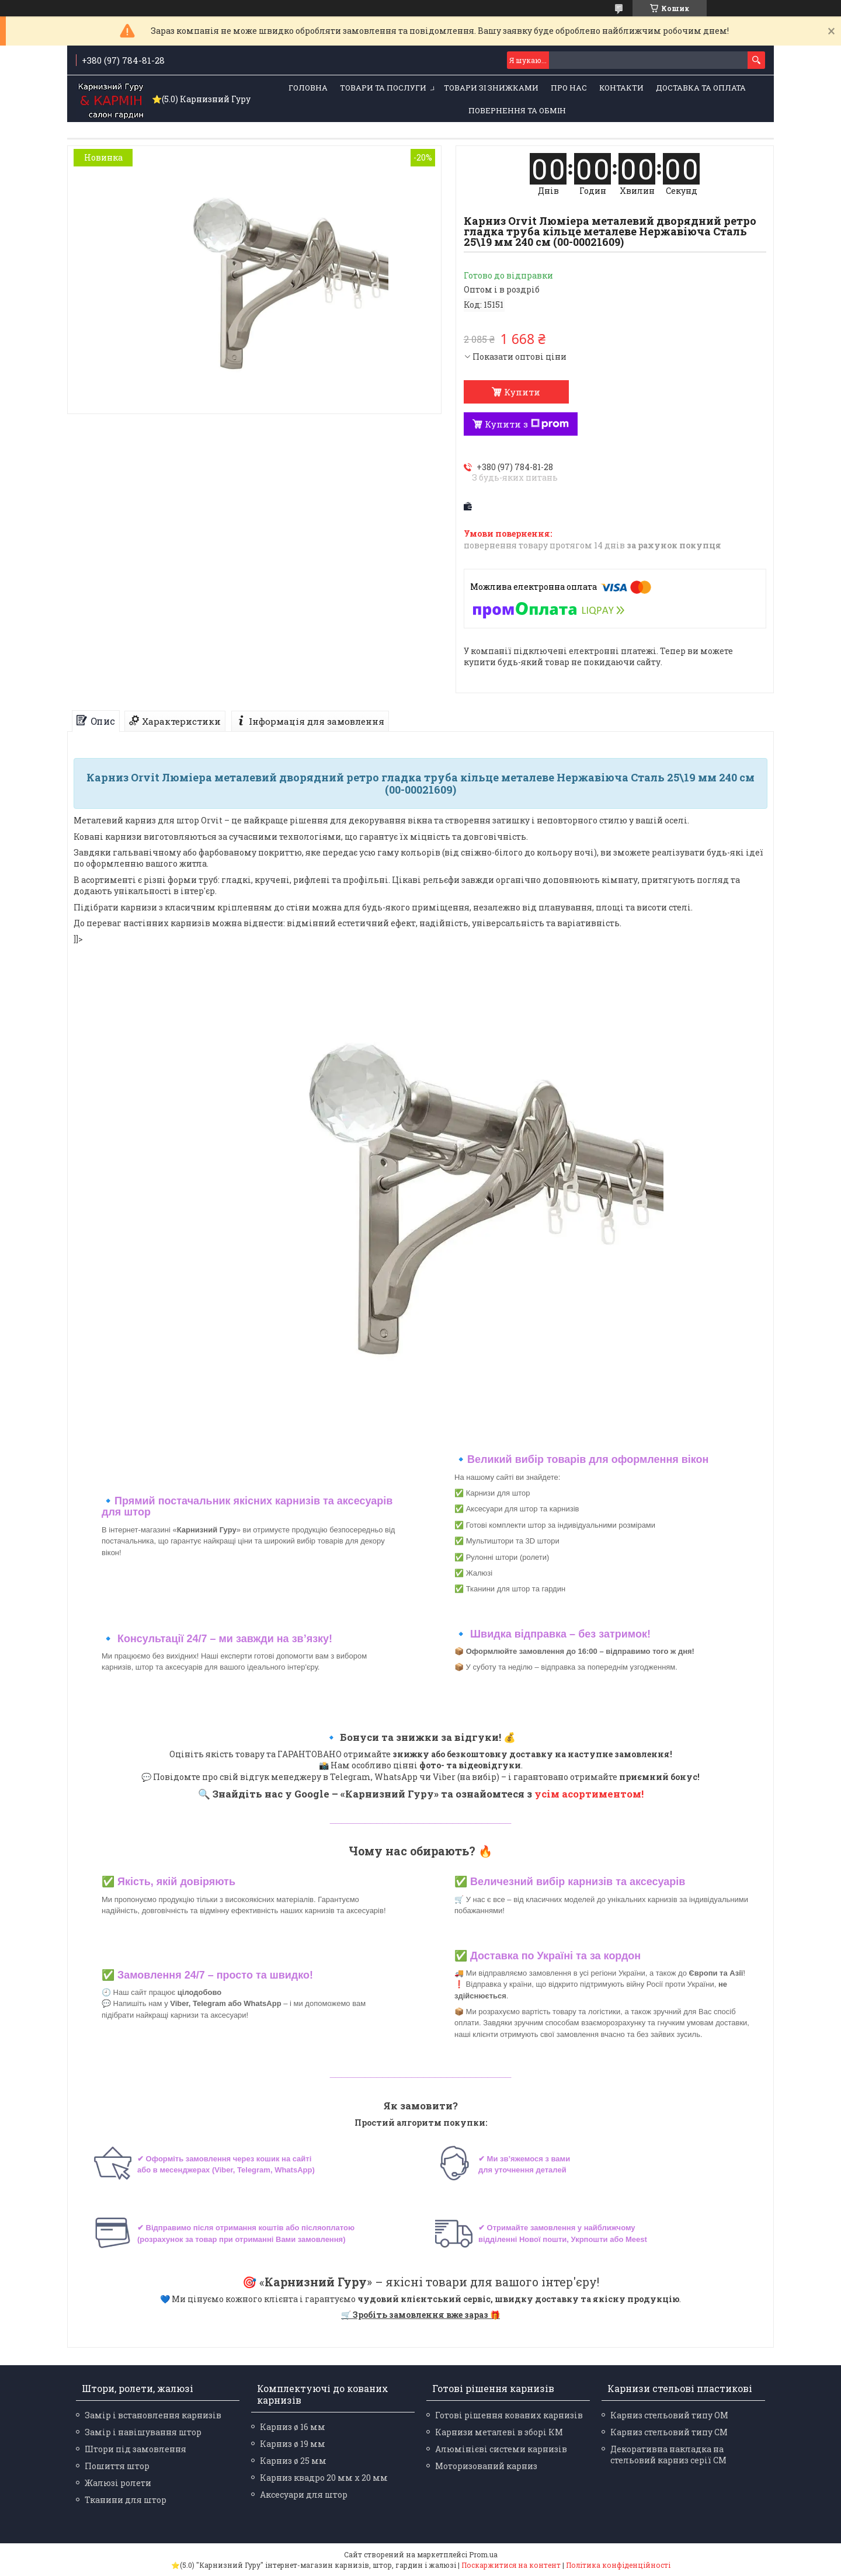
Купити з (527, 424)
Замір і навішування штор (143, 2432)
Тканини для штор (125, 2499)
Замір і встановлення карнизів (153, 2415)
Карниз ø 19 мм (292, 2443)
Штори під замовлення (135, 2449)
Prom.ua (483, 2554)
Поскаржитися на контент (511, 2565)
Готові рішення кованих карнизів (509, 2415)
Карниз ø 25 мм (293, 2460)
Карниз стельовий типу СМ (669, 2432)
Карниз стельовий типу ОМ (669, 2415)
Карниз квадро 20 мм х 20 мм (324, 2477)
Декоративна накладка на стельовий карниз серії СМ (668, 2454)
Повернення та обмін (517, 110)
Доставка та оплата (701, 87)
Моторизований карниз (486, 2465)
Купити (522, 392)
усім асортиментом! (589, 1793)
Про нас (569, 87)
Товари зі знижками (491, 87)
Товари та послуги (383, 87)
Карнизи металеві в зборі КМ (499, 2432)
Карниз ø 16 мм (292, 2426)
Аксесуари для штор (303, 2494)
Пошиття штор (117, 2465)
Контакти (621, 87)
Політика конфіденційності (618, 2565)
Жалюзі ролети (118, 2482)
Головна (308, 87)
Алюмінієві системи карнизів (501, 2449)
